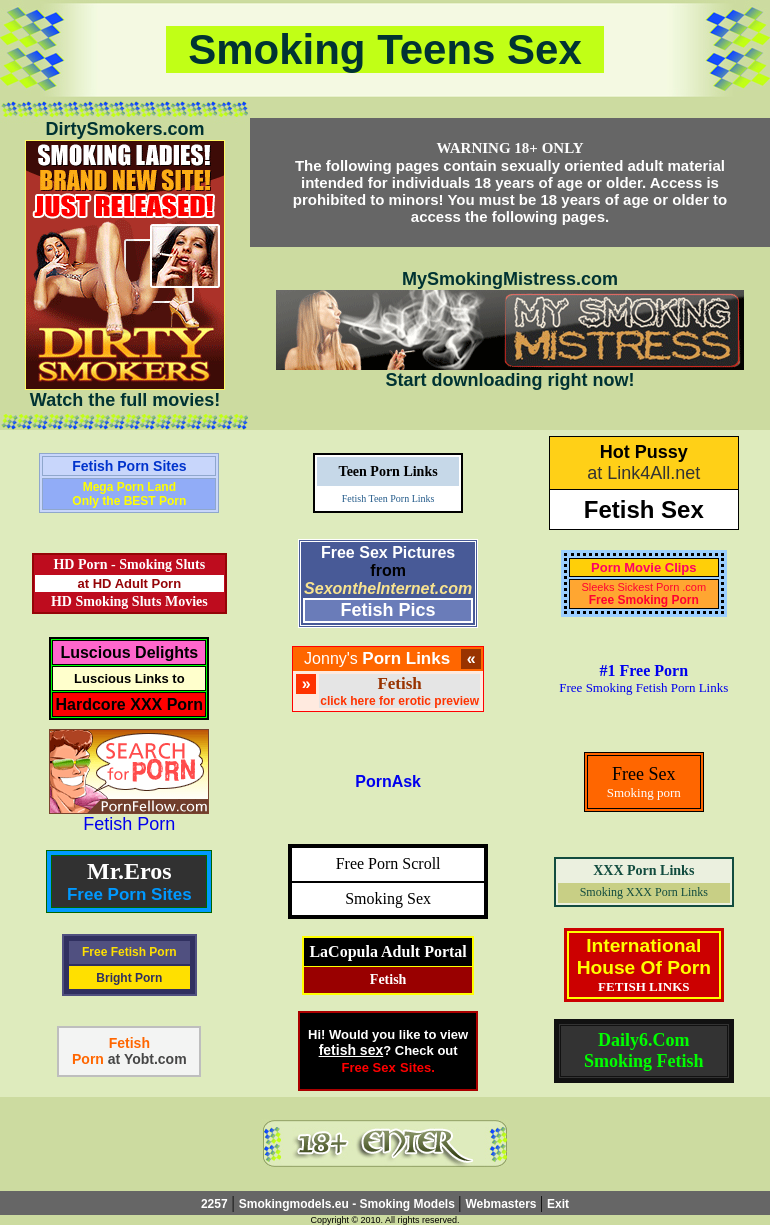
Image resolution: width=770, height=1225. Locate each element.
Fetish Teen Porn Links (388, 498)
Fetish (388, 979)
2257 (214, 1204)
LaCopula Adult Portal (387, 951)
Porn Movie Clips (643, 567)
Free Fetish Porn (129, 952)
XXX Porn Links (643, 870)
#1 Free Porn (644, 670)
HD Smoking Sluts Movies (129, 601)
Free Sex (368, 1067)
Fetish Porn (129, 824)
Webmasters (502, 1204)
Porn (88, 1059)
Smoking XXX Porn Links (644, 892)
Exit (558, 1204)
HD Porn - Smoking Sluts (129, 564)
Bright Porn (129, 978)
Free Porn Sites (129, 894)
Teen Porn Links (388, 471)
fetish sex (351, 1050)
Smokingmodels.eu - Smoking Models (348, 1204)
